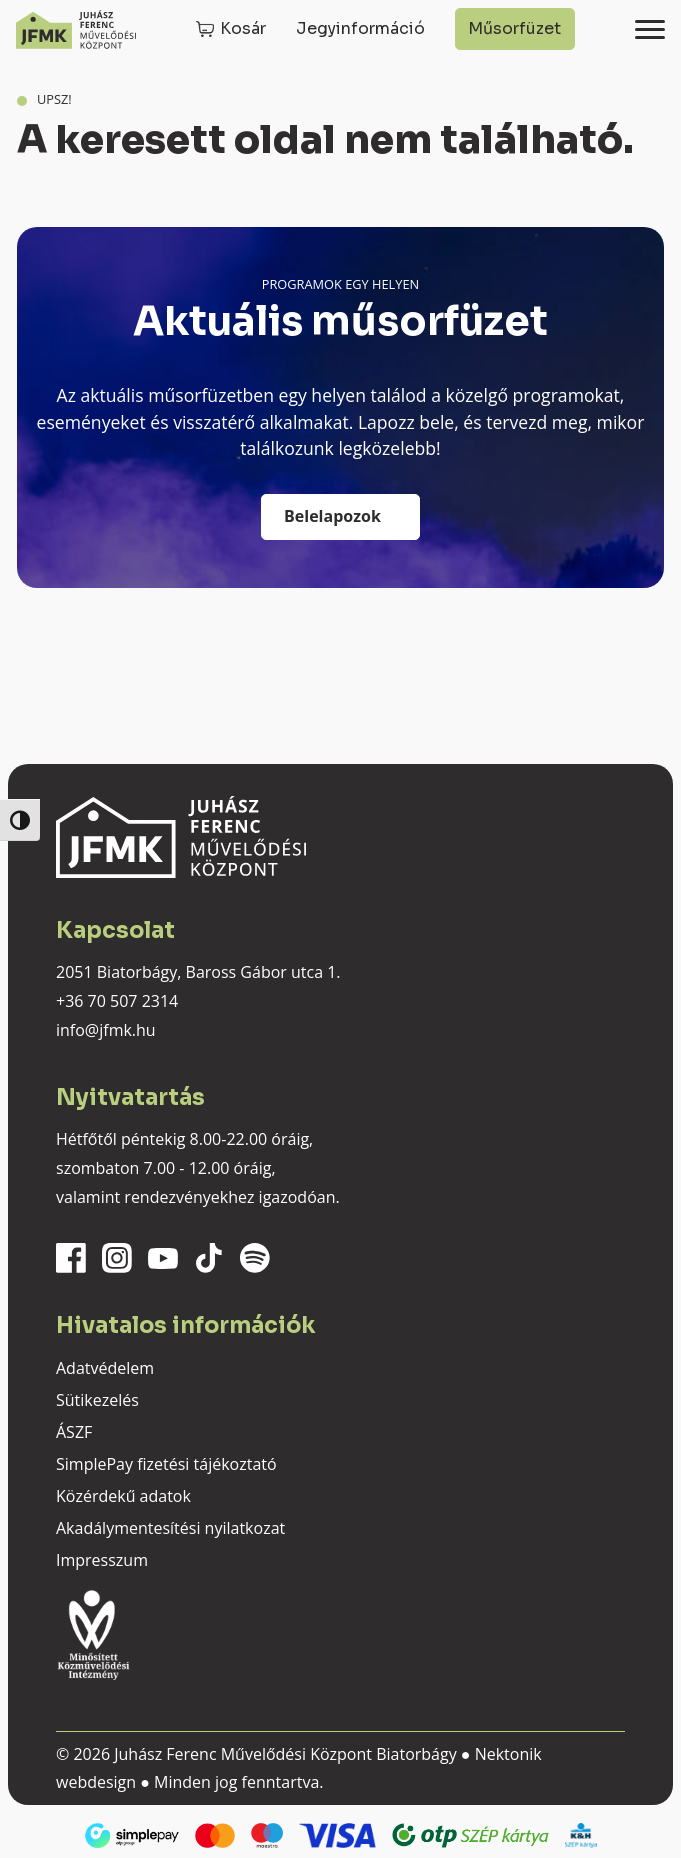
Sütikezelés (97, 1400)
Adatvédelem (105, 1368)
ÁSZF (74, 1432)
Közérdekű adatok (123, 1496)
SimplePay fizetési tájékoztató (166, 1464)
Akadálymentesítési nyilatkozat (170, 1528)
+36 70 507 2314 (117, 1001)
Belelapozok (332, 516)
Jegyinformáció (360, 28)
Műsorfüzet (514, 28)
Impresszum (102, 1560)
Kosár (243, 28)
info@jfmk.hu (106, 1030)
